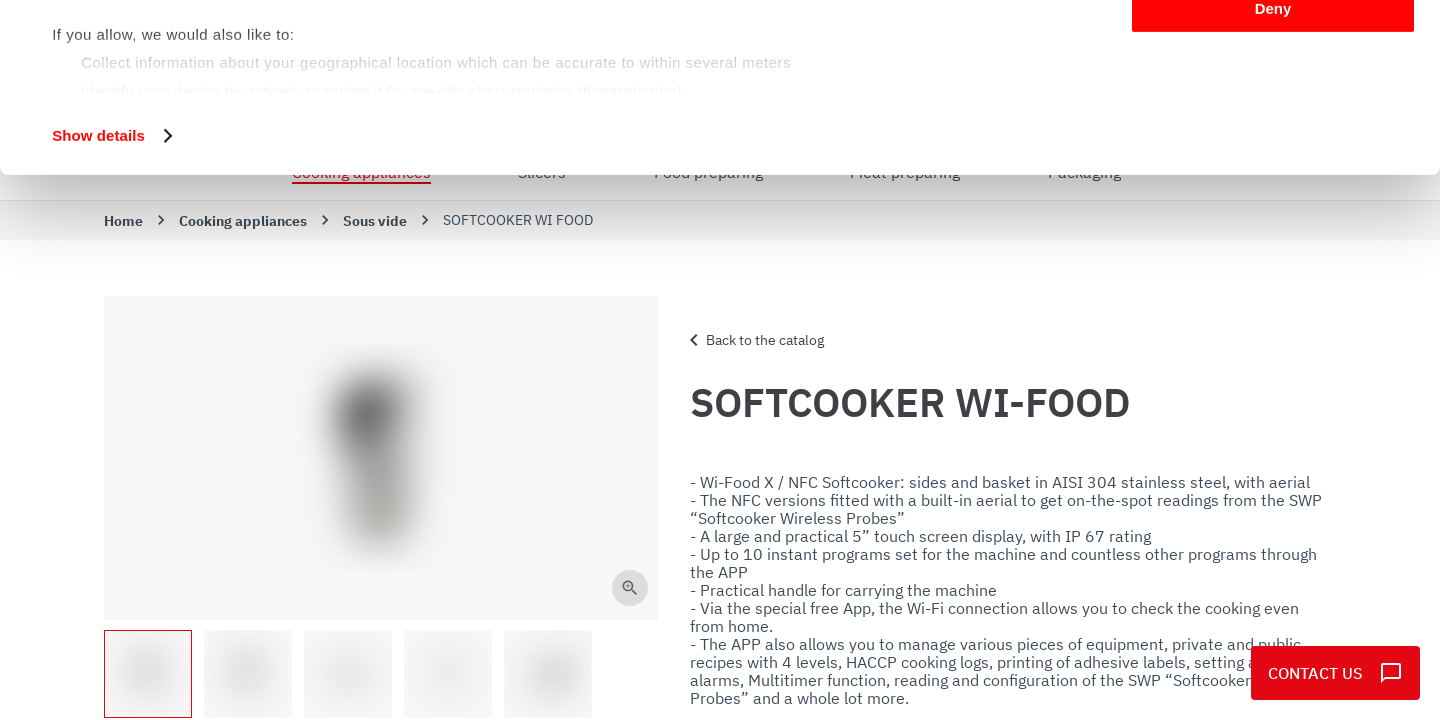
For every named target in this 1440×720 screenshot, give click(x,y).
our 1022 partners (178, 72)
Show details (98, 293)
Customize (1274, 108)
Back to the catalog (753, 340)
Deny (1273, 166)
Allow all (1273, 49)
